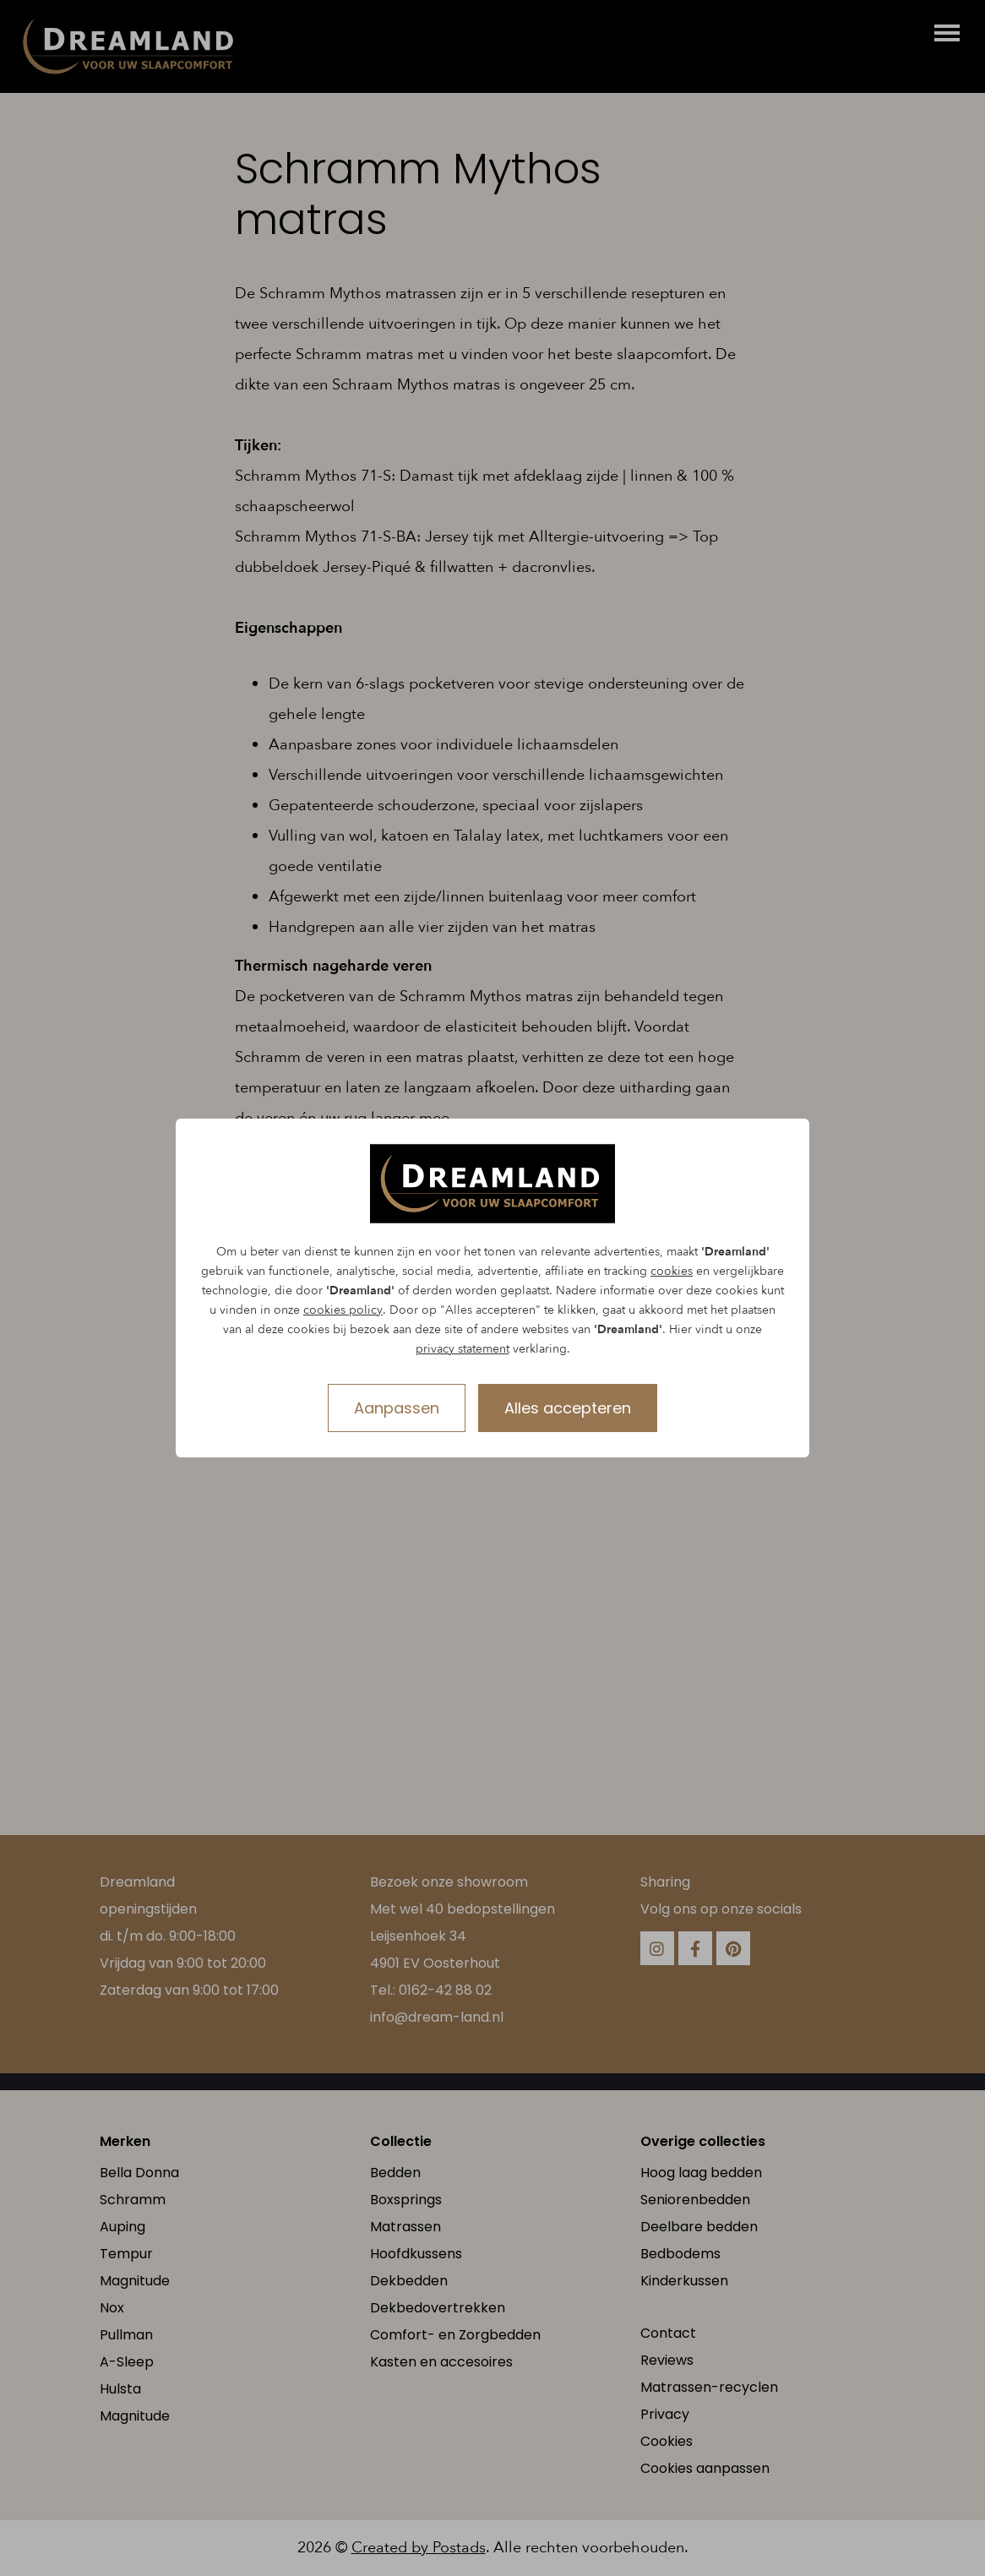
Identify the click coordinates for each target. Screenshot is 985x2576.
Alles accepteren (567, 1408)
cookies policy (343, 1310)
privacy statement (462, 1349)
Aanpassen (396, 1408)
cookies (671, 1271)
